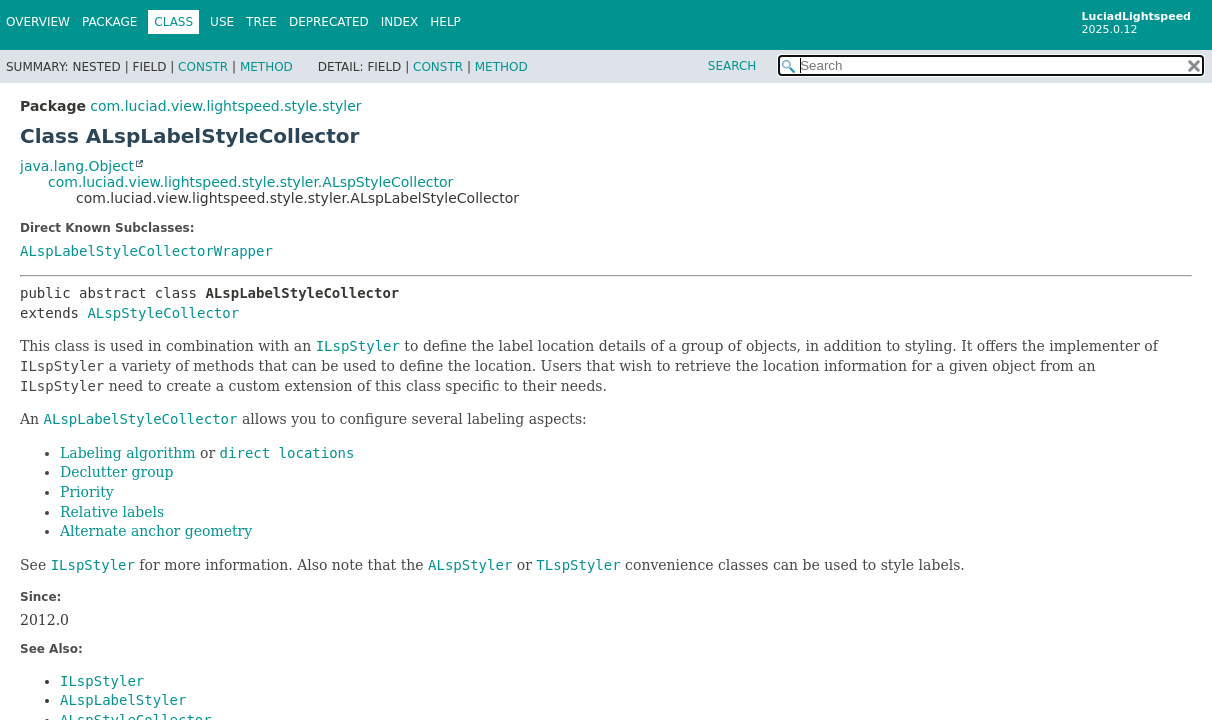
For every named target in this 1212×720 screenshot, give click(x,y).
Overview (38, 22)
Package (109, 22)
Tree (261, 22)
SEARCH (732, 66)
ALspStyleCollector (163, 313)
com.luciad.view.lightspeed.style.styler (225, 106)
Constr (203, 67)
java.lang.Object (77, 166)
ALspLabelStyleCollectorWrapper (146, 251)
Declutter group (117, 472)
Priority (87, 492)
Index (400, 22)
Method (266, 67)
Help (445, 22)
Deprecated (329, 22)
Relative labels (112, 512)
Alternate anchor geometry (156, 531)
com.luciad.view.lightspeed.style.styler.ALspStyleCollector (250, 182)
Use (222, 22)
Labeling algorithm (128, 453)
